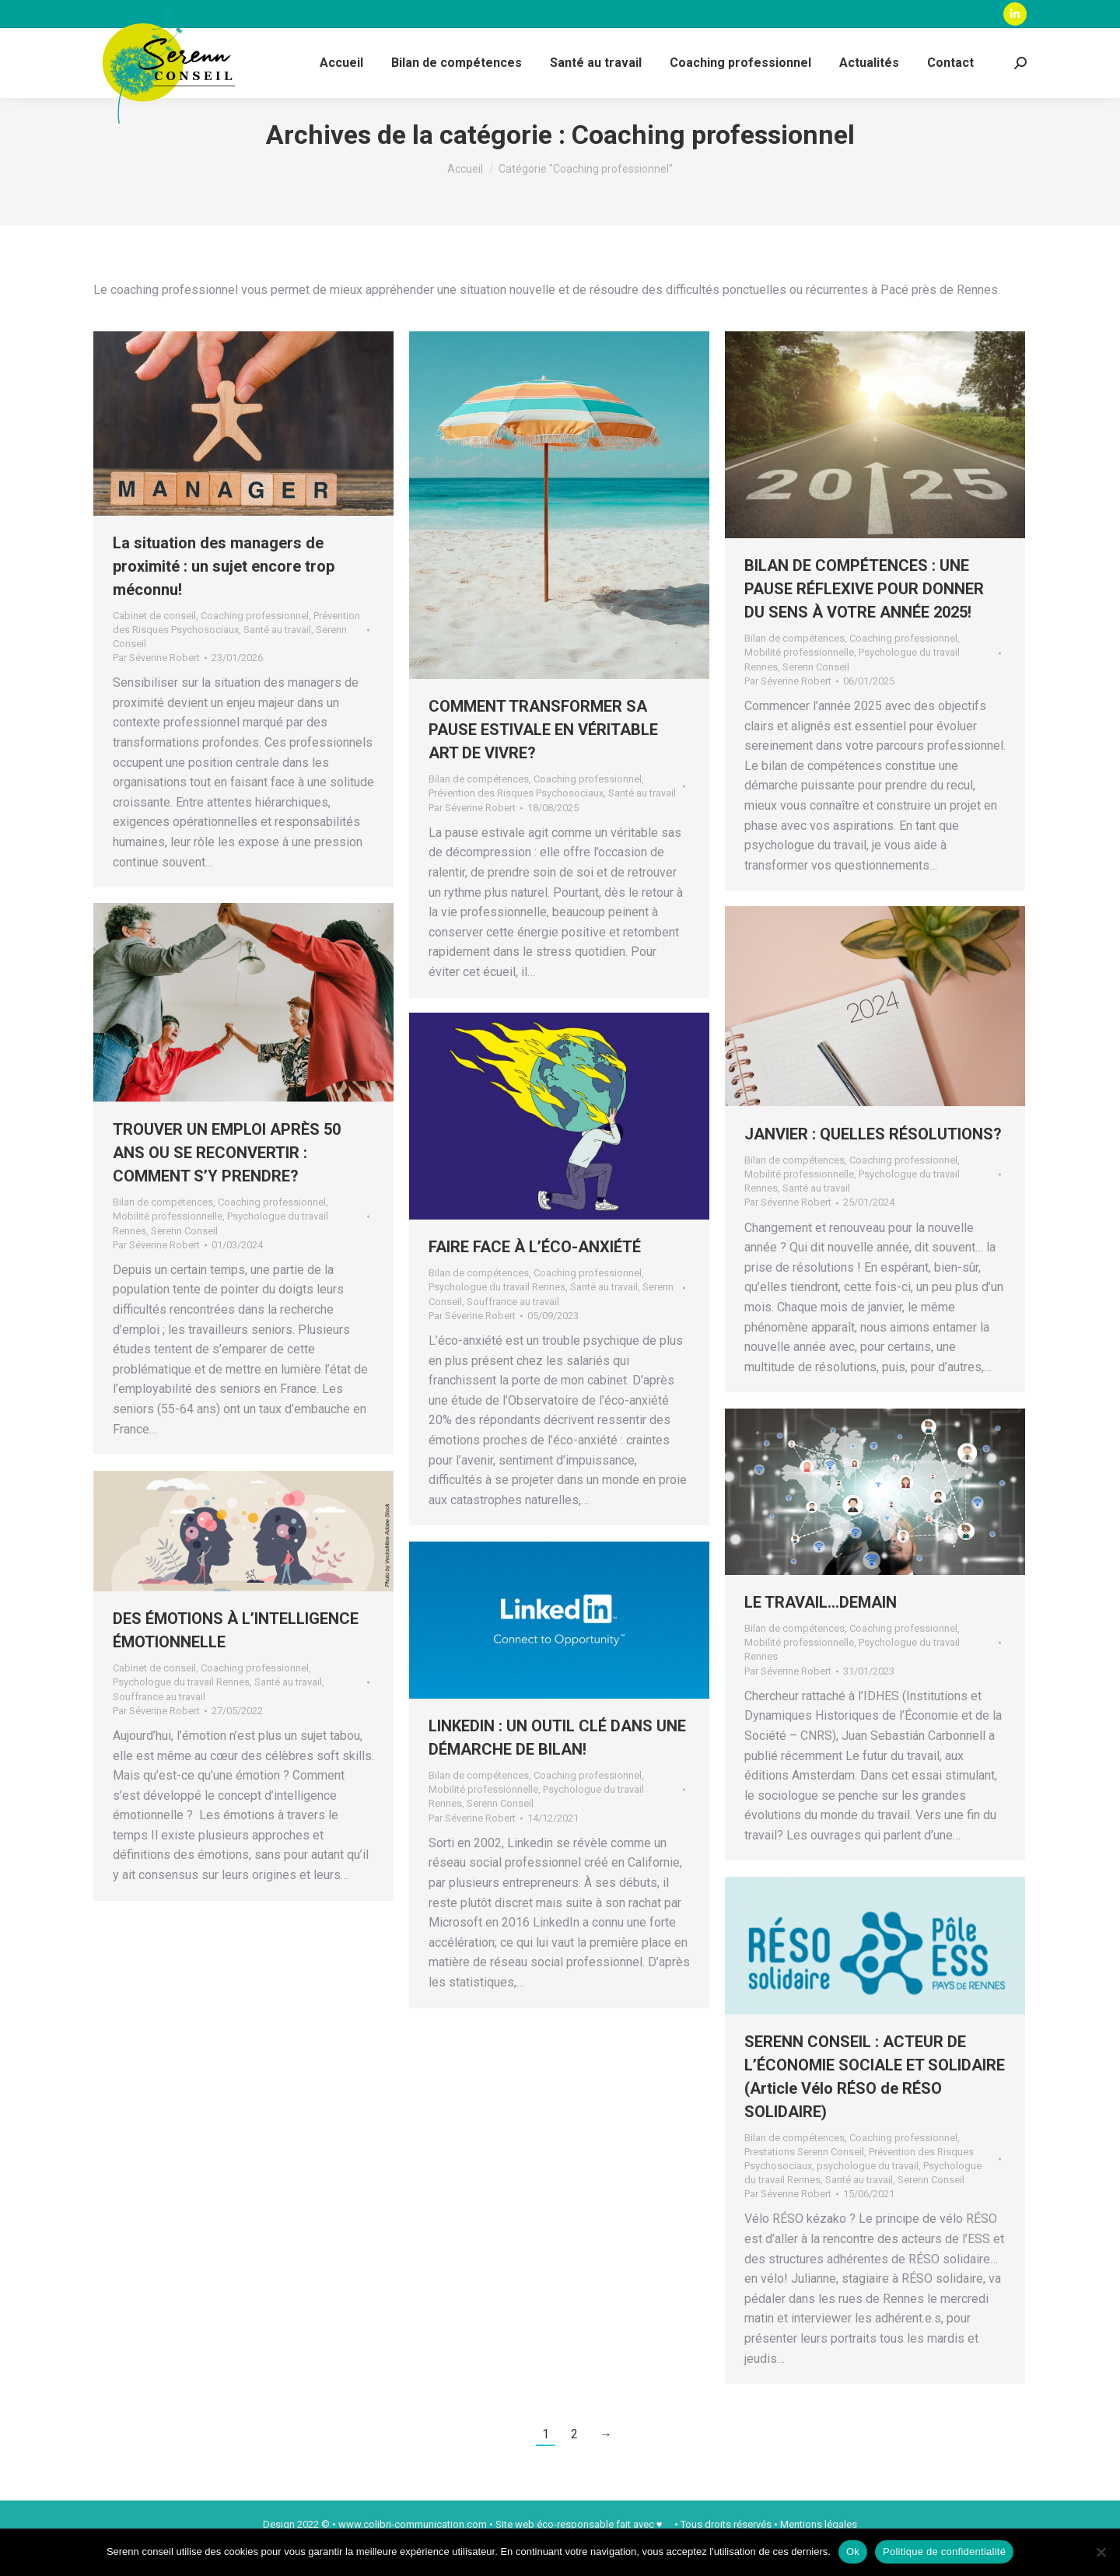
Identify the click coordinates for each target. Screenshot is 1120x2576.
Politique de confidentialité (944, 2551)
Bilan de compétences (479, 807)
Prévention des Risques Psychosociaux (516, 821)
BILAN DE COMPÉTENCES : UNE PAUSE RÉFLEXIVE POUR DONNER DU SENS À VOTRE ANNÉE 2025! (864, 616)
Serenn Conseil (815, 695)
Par (156, 685)
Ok (852, 2551)
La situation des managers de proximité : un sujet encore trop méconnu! (223, 594)
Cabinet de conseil (154, 643)
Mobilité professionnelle (799, 680)
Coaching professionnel (255, 643)
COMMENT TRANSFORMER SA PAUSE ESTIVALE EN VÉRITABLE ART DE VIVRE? (543, 757)
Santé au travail (277, 657)
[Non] (1100, 2552)
